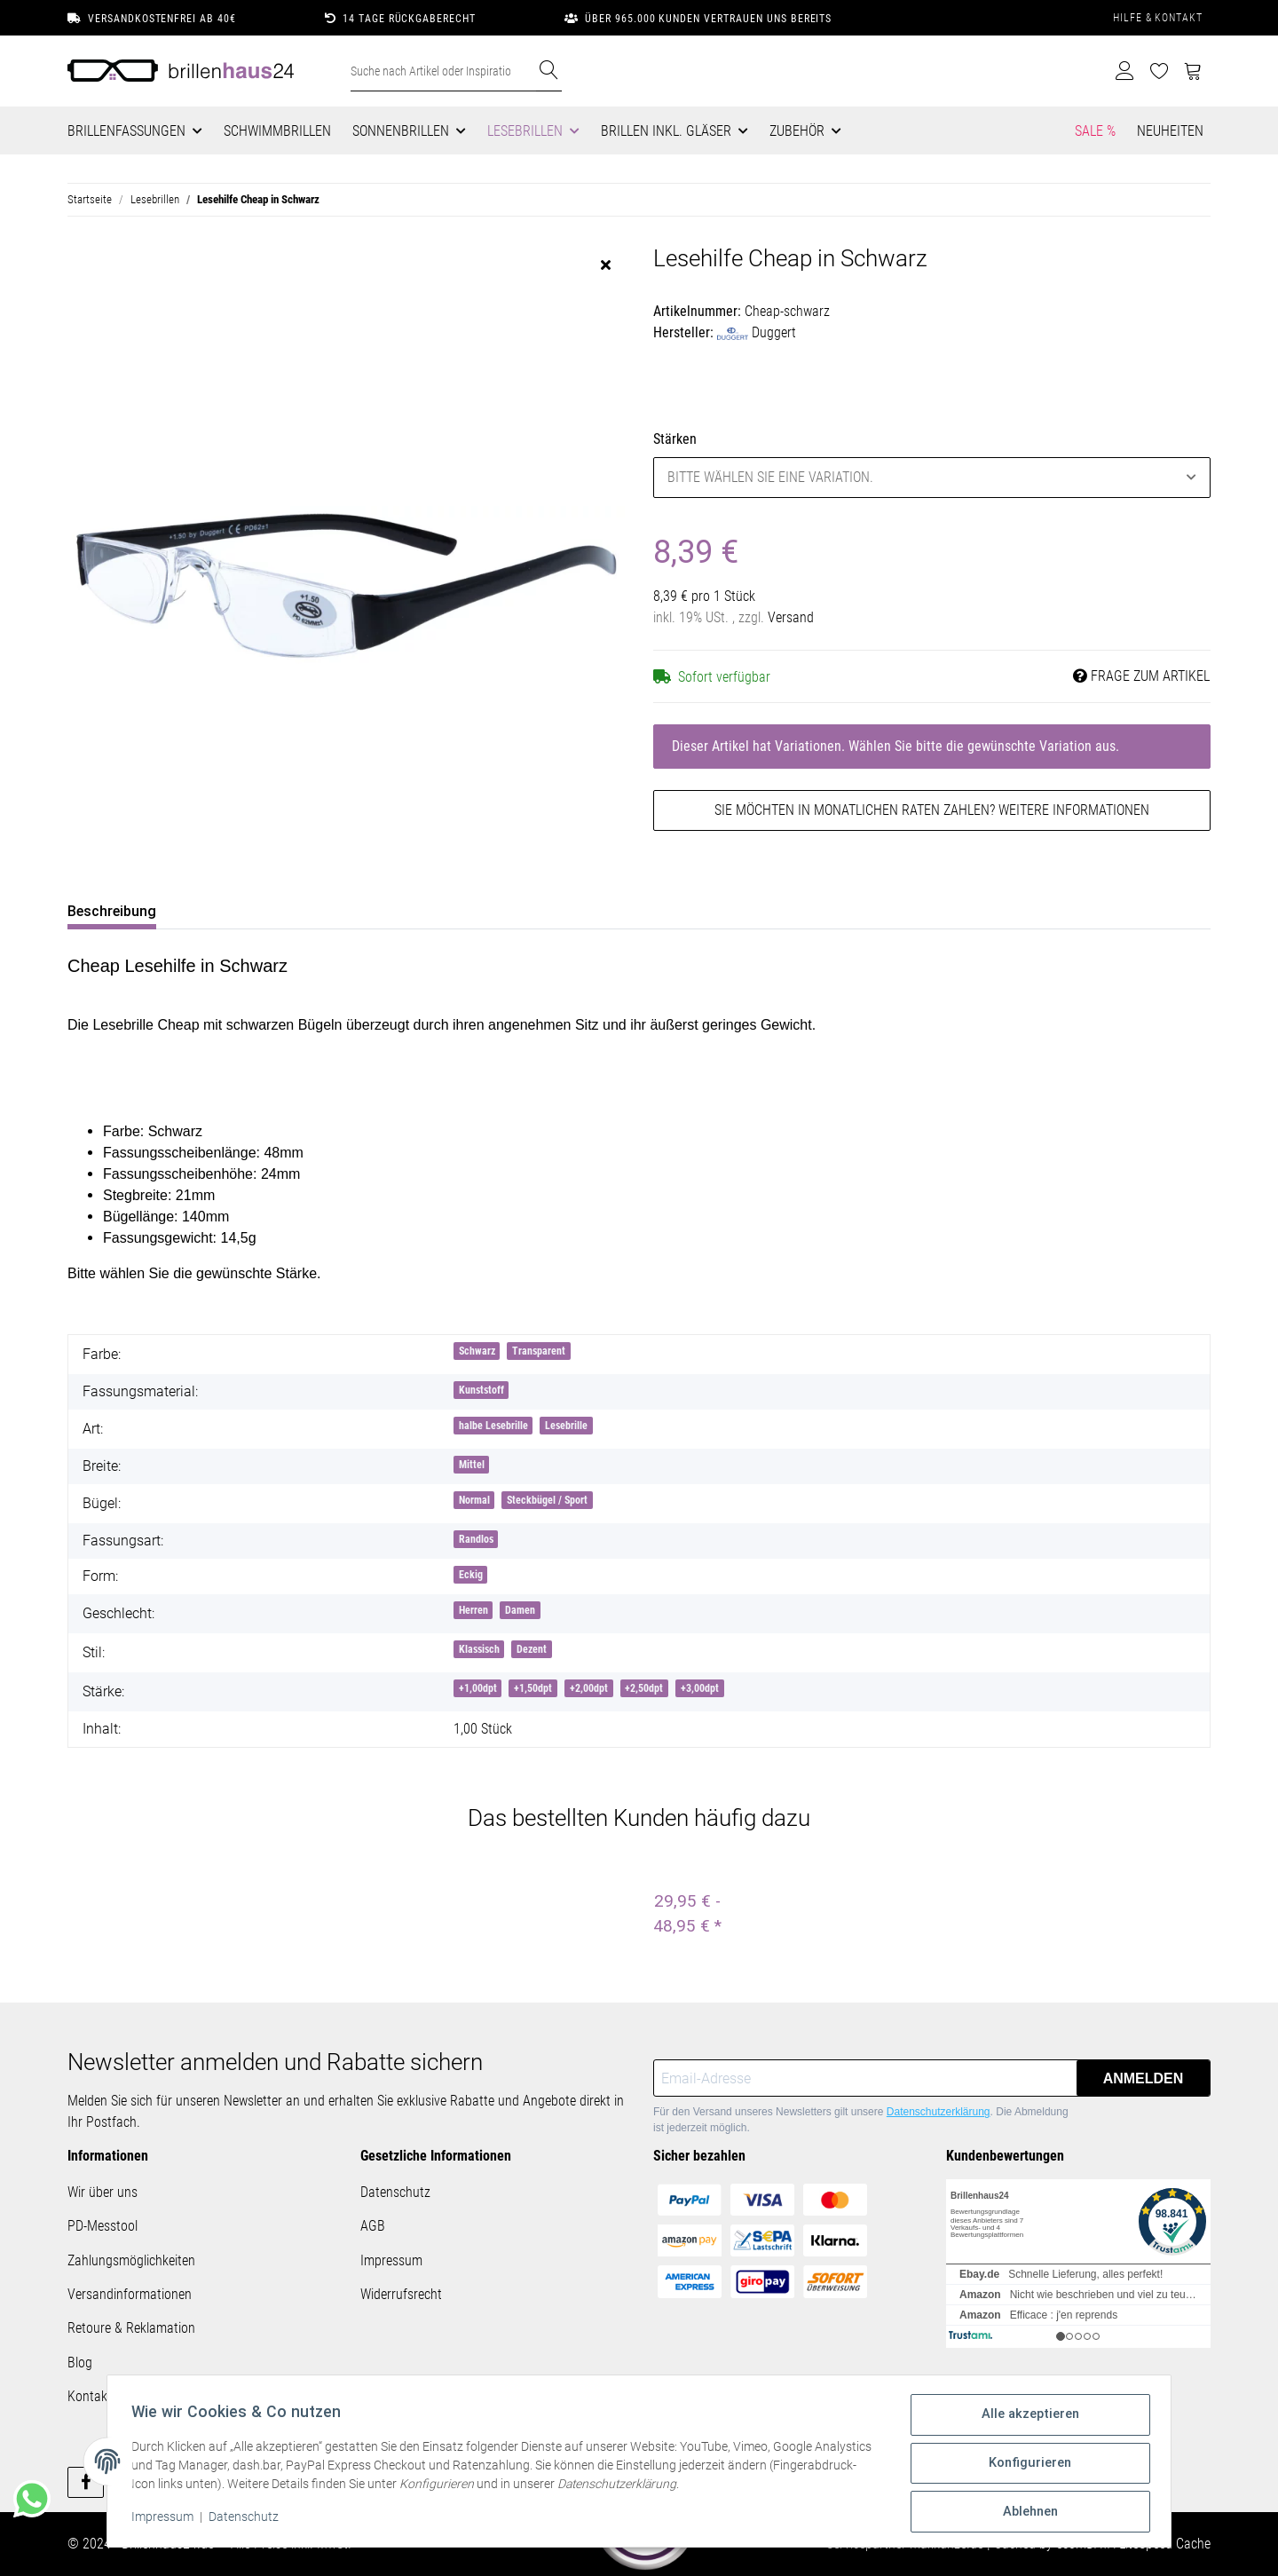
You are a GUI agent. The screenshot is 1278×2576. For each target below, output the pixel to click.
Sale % (1095, 130)
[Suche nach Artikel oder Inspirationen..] (444, 71)
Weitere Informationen (1073, 810)
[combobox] (932, 477)
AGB (372, 2225)
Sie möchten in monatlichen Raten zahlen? (931, 810)
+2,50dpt (644, 1688)
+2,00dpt (589, 1688)
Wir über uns (102, 2192)
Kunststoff (481, 1390)
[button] (1125, 71)
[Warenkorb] (1193, 71)
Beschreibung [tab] (111, 911)
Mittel (472, 1464)
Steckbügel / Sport (547, 1500)
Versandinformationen (129, 2294)
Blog (79, 2362)
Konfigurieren (1026, 2467)
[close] (606, 265)
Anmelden (1143, 2078)
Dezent (532, 1649)
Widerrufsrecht (401, 2294)
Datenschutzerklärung (938, 2112)
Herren (473, 1610)
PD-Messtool (102, 2225)
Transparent (538, 1351)
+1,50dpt (533, 1688)
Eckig (471, 1575)
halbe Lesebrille (493, 1425)
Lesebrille (566, 1425)
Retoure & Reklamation (131, 2327)
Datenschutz (395, 2192)
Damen (520, 1610)
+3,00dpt (700, 1688)
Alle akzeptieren (1026, 2421)
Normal (474, 1500)
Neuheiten (1170, 130)
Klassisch (479, 1649)
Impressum (391, 2260)
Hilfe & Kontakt (1158, 18)
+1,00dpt (478, 1688)
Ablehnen (1026, 2513)
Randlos (476, 1539)
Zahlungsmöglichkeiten (131, 2260)
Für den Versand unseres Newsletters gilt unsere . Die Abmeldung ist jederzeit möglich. (861, 2120)
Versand (791, 617)
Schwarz (477, 1351)
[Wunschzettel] (1159, 71)
